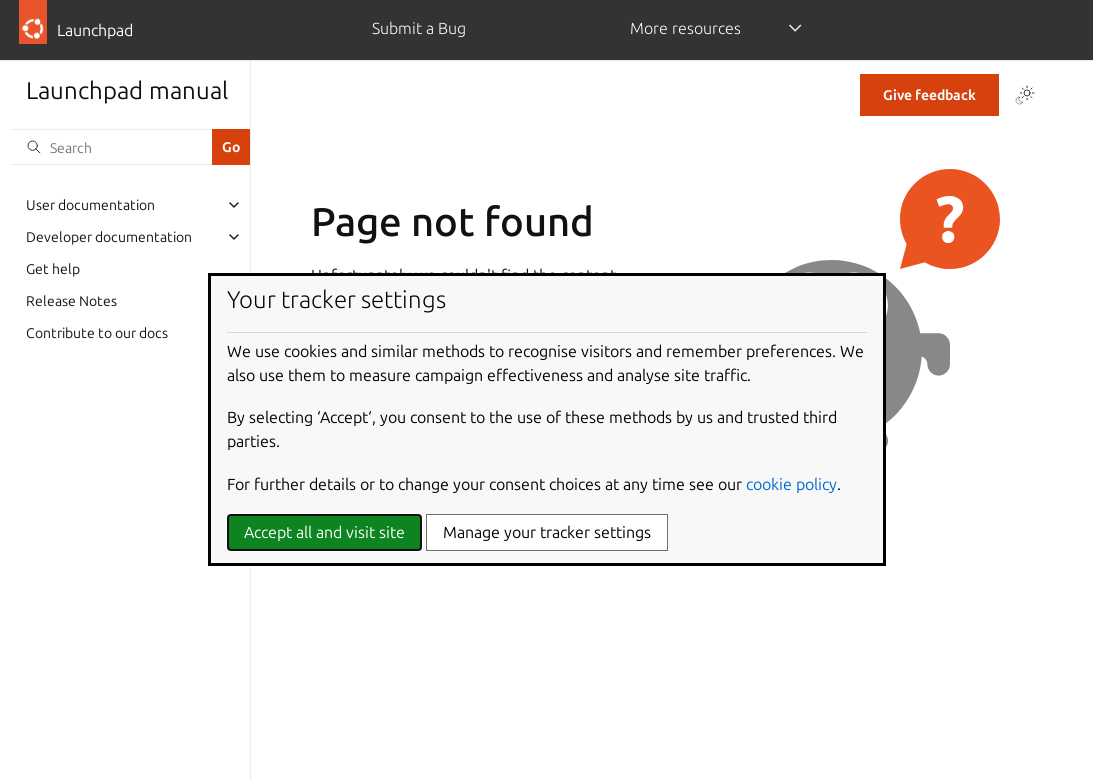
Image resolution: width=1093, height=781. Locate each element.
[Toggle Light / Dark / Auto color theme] (1025, 95)
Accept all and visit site (324, 532)
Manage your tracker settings (547, 532)
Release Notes (71, 301)
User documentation (90, 205)
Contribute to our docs (97, 333)
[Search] (111, 147)
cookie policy (791, 484)
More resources (685, 28)
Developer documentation (109, 237)
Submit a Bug (419, 28)
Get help (53, 269)
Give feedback (929, 95)
